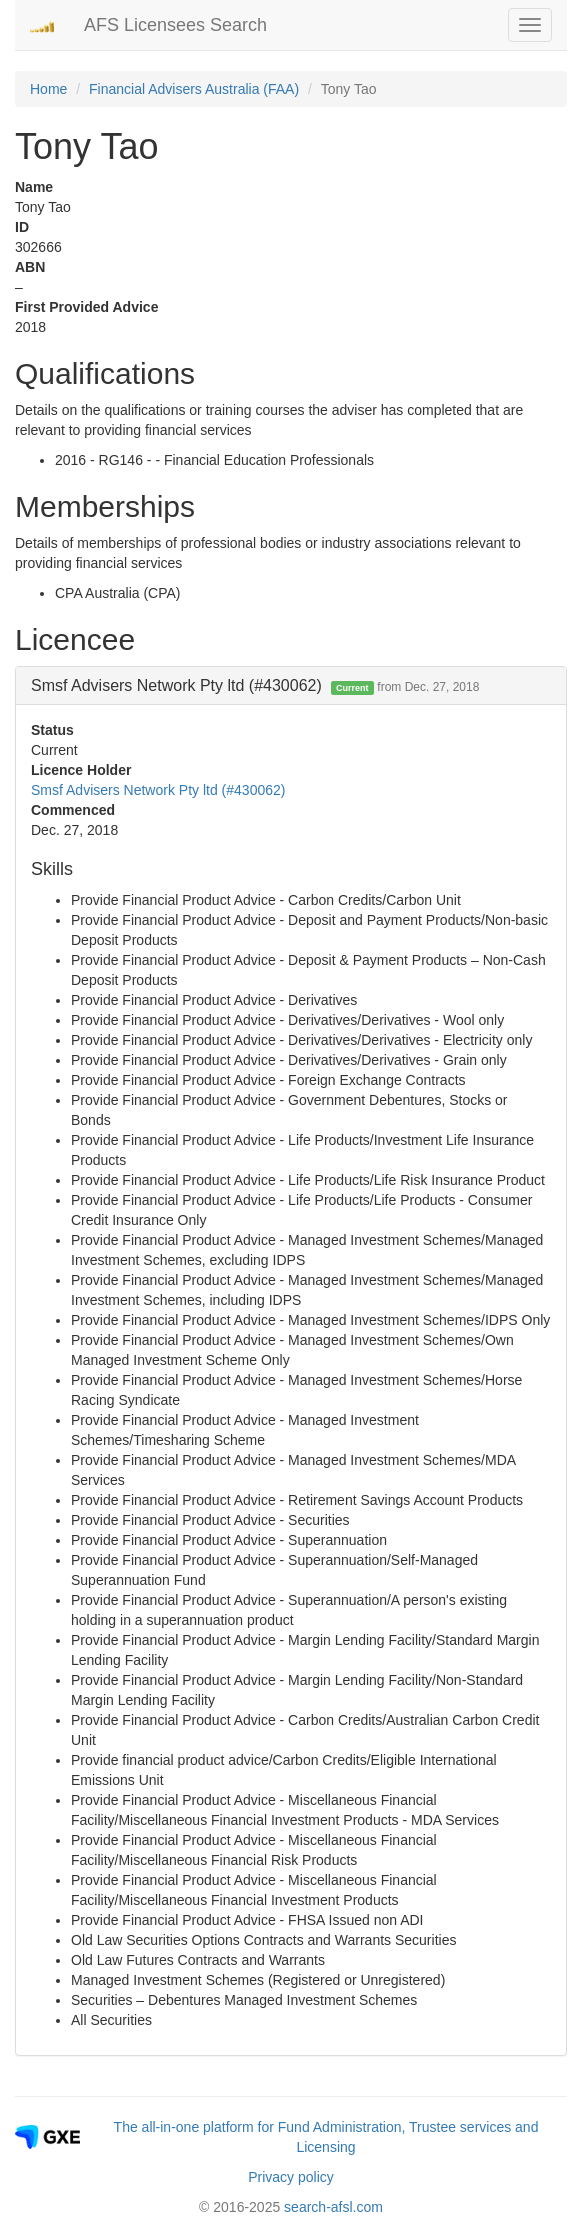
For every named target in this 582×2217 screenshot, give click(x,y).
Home (48, 89)
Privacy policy (291, 2177)
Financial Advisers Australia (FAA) (194, 89)
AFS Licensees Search (175, 25)
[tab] (291, 686)
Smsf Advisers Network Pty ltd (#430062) (158, 790)
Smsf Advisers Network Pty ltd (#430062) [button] (255, 685)
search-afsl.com (333, 2207)
